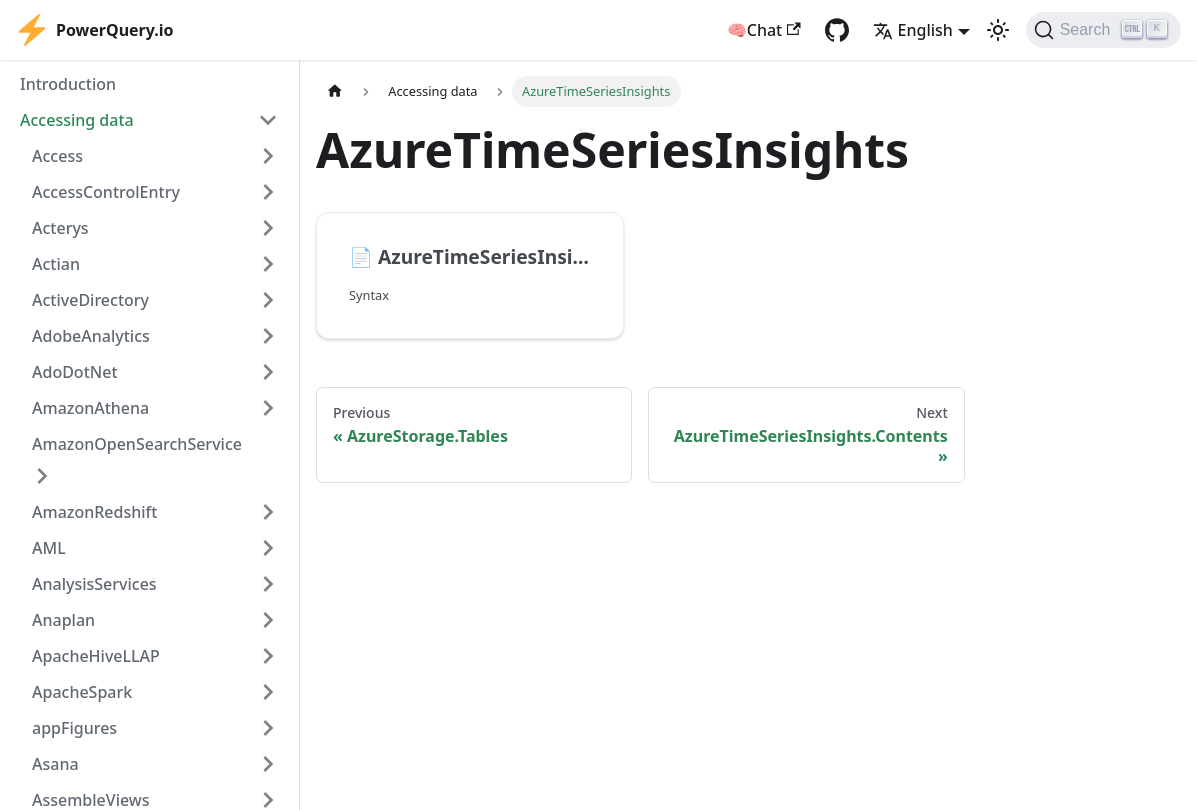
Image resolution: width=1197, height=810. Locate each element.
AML (49, 548)
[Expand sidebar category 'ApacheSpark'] (268, 692)
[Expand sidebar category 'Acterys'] (268, 228)
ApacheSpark (82, 692)
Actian (56, 264)
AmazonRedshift (94, 512)
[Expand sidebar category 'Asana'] (268, 764)
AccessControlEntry (106, 192)
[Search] (1103, 30)
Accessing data (77, 120)
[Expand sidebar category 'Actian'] (268, 264)
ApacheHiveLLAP (96, 656)
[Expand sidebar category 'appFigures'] (268, 728)
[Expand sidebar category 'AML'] (268, 548)
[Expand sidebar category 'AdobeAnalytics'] (268, 336)
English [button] (913, 30)
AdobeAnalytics (91, 336)
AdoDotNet (75, 372)
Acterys (60, 228)
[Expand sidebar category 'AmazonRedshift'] (268, 512)
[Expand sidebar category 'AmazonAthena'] (268, 408)
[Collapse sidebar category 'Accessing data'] (268, 120)
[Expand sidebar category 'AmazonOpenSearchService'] (42, 476)
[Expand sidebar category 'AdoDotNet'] (268, 372)
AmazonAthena (90, 408)
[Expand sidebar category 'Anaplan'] (268, 620)
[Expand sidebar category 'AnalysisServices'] (268, 584)
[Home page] (335, 91)
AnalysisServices (94, 584)
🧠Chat (764, 30)
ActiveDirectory (90, 300)
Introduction (68, 84)
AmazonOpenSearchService (137, 444)
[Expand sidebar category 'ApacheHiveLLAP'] (268, 656)
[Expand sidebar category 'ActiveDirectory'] (268, 300)
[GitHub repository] (837, 30)
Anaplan (63, 620)
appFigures (74, 728)
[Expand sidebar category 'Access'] (268, 156)
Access (57, 156)
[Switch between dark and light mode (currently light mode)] (998, 30)
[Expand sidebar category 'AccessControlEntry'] (268, 192)
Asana (55, 764)
